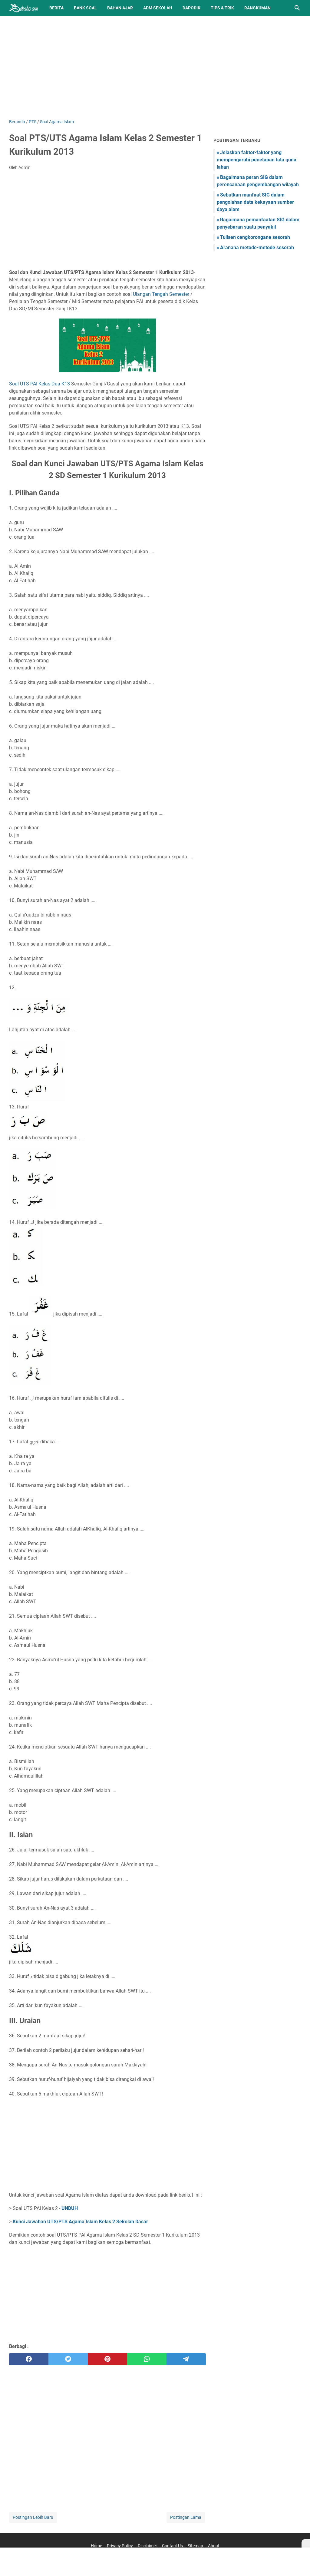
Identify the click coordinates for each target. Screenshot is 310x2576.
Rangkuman (257, 7)
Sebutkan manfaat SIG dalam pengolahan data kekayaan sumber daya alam (255, 202)
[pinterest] (107, 2359)
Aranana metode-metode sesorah (257, 247)
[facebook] (28, 2359)
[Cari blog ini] (297, 8)
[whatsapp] (147, 2359)
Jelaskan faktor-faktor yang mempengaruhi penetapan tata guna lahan (256, 160)
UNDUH (69, 2208)
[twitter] (68, 2359)
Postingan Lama (185, 2517)
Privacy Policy (120, 2545)
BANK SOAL (85, 7)
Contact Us (172, 2545)
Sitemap (195, 2545)
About (213, 2545)
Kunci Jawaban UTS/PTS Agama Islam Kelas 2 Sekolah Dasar (80, 2221)
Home (96, 2545)
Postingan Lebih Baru (33, 2517)
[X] (306, 2543)
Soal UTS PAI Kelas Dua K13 (39, 384)
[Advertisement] (155, 67)
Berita (56, 7)
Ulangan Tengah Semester (161, 294)
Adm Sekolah (157, 7)
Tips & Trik (222, 7)
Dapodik (191, 7)
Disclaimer (147, 2545)
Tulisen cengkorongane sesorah (255, 237)
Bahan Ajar (120, 7)
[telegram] (186, 2359)
